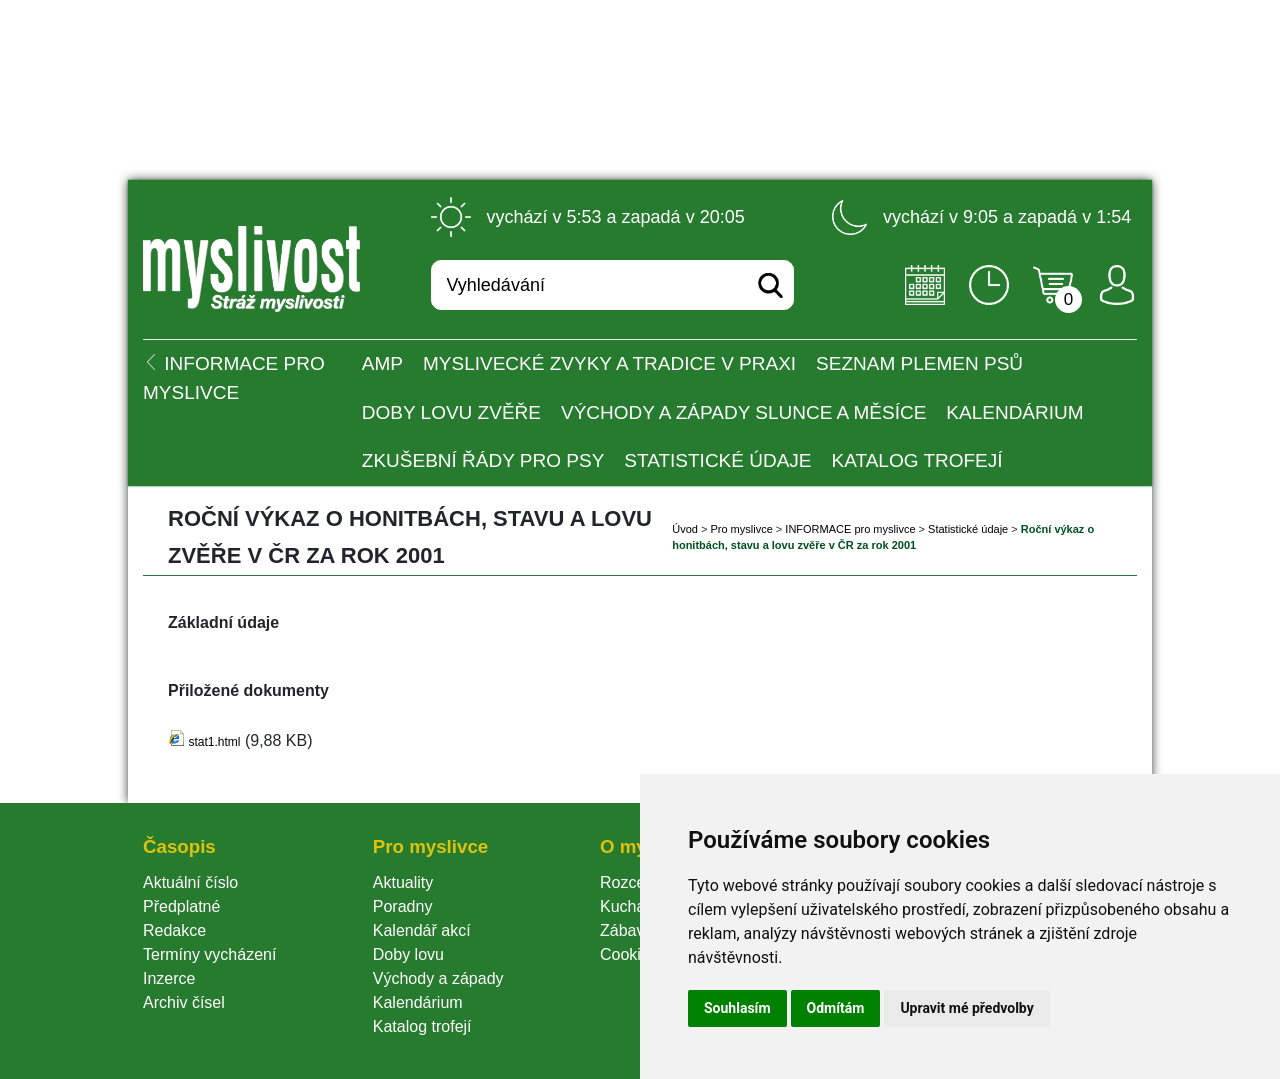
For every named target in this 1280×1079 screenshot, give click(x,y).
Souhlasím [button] (737, 1008)
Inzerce (169, 978)
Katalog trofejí (917, 460)
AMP (382, 363)
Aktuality (403, 882)
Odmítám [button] (836, 1008)
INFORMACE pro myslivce (850, 529)
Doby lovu (408, 954)
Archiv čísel (184, 1002)
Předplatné (181, 906)
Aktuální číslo (190, 882)
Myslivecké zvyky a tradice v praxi (609, 363)
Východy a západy (438, 978)
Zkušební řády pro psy (483, 460)
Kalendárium (1014, 412)
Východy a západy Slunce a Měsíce (743, 412)
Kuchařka (634, 906)
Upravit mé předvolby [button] (966, 1008)
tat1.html (214, 742)
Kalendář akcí (422, 930)
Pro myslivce (741, 529)
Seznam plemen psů (919, 363)
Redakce (174, 930)
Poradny (403, 906)
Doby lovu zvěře (451, 412)
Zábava (626, 930)
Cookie (629, 954)
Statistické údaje (717, 460)
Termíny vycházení (209, 954)
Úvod (685, 529)
